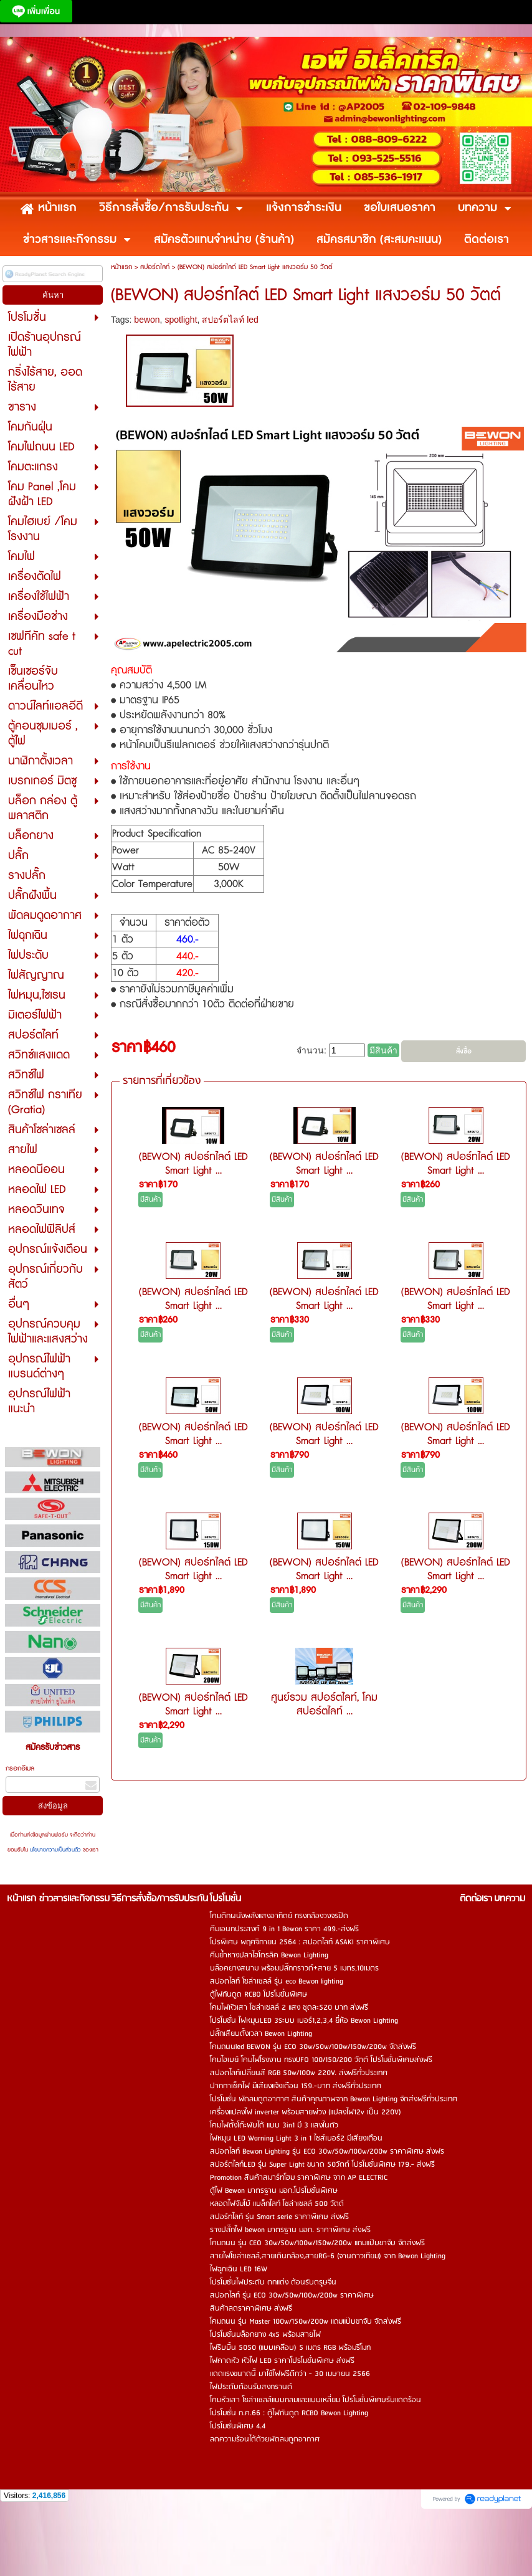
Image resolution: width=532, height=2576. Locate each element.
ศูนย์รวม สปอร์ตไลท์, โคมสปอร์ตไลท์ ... (324, 1704)
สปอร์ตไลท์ (154, 267)
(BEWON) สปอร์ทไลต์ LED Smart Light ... (193, 1163)
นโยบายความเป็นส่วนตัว (55, 1850)
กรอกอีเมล (20, 1768)
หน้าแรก (121, 267)
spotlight (180, 320)
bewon (146, 320)
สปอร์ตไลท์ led (230, 320)
